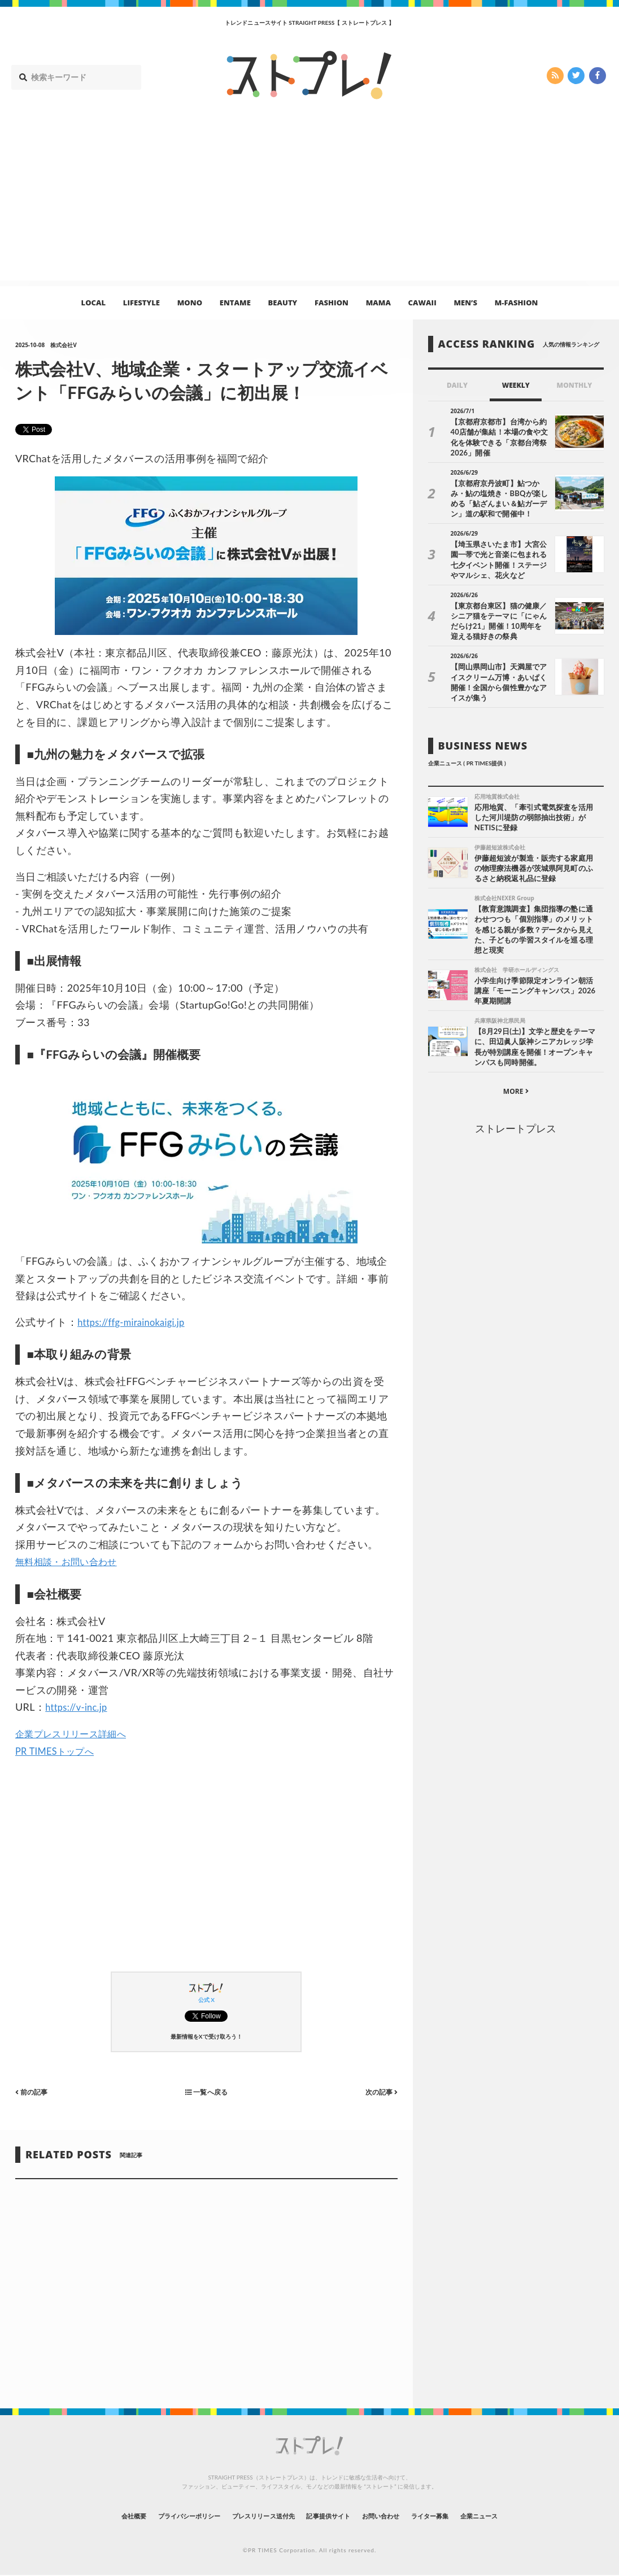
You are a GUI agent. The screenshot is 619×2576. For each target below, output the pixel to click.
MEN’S (465, 302)
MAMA (378, 302)
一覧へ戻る (206, 2091)
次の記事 (379, 2091)
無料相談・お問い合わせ (72, 1561)
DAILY (457, 385)
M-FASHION (516, 302)
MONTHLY (574, 385)
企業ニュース (522, 2516)
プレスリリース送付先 (252, 2516)
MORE (516, 1083)
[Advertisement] (309, 201)
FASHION (331, 302)
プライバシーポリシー (159, 2516)
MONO (189, 302)
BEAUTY (283, 302)
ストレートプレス (515, 1120)
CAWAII (422, 302)
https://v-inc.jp (79, 1707)
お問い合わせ (398, 2516)
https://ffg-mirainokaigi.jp (136, 1322)
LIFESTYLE (141, 302)
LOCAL (93, 302)
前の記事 (34, 2091)
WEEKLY (516, 385)
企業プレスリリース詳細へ (77, 1733)
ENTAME (235, 302)
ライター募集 (460, 2516)
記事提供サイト (333, 2516)
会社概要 (89, 2516)
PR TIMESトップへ (59, 1751)
